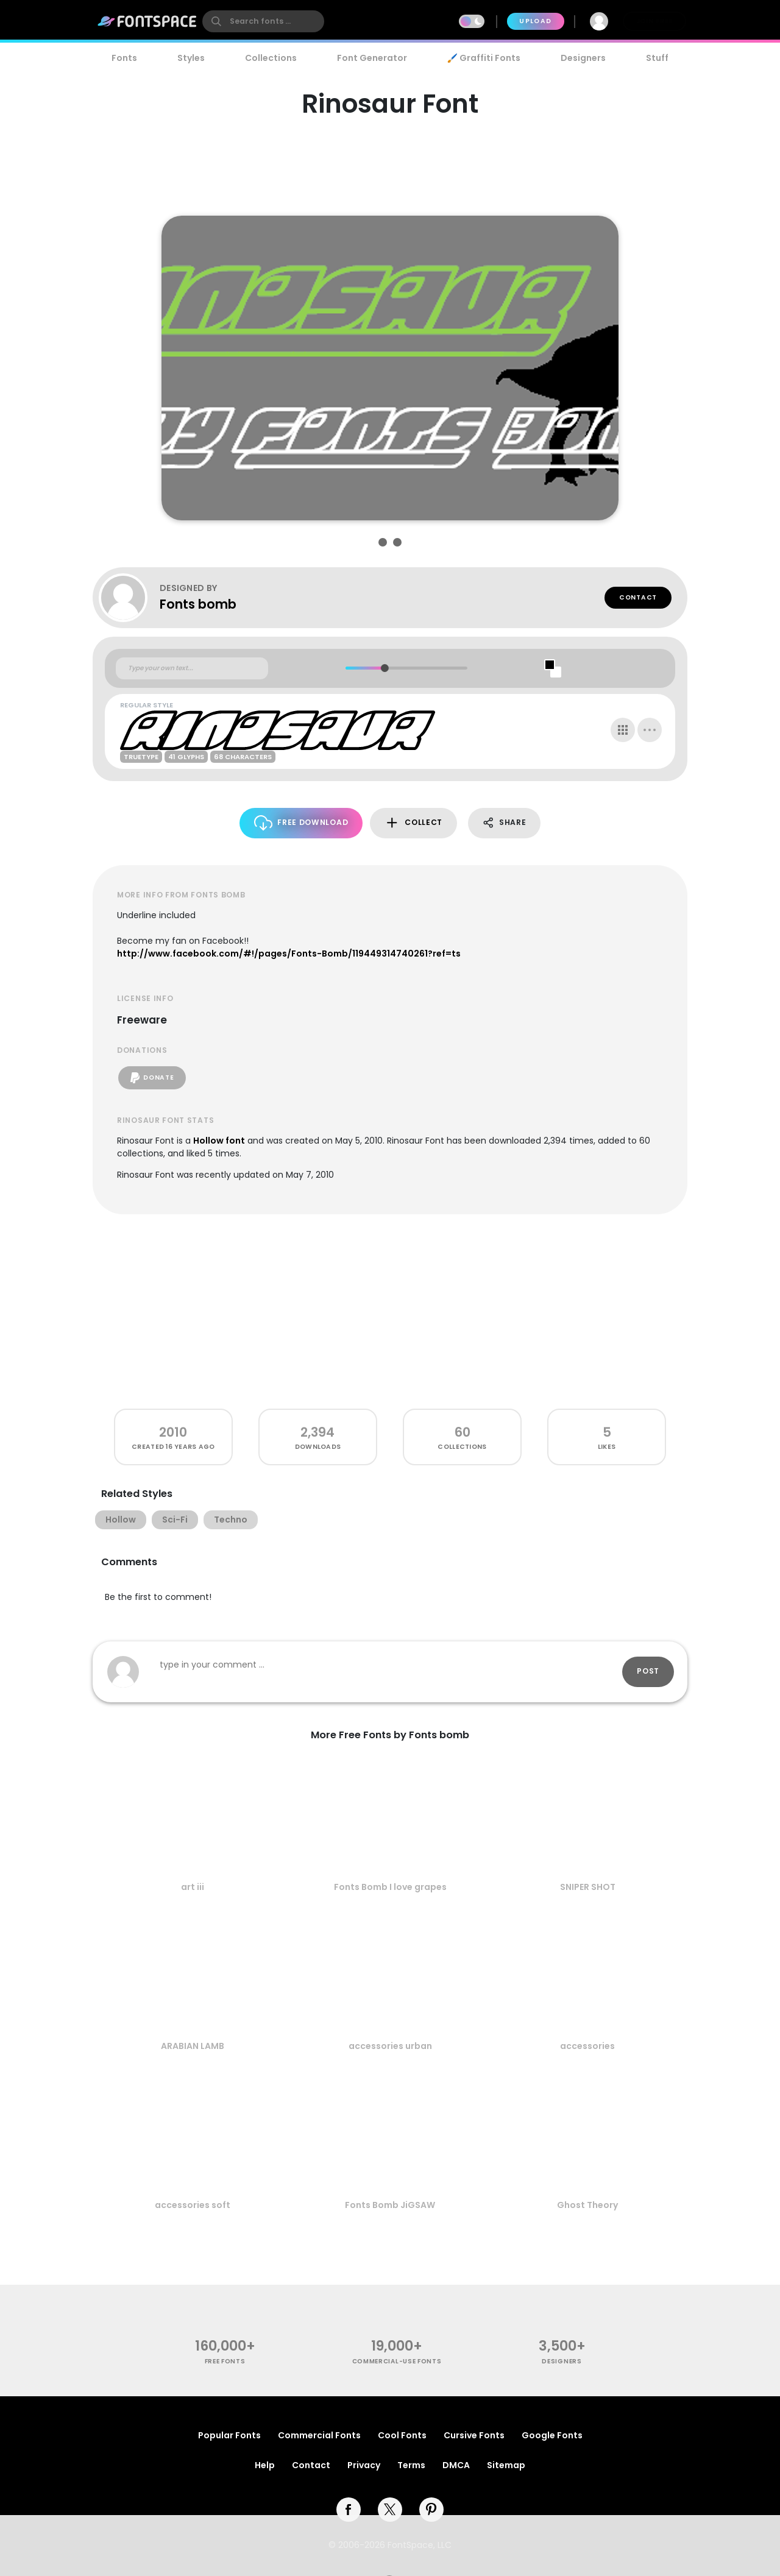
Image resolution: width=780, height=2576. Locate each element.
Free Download (301, 822)
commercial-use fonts (397, 2361)
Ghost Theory (587, 2205)
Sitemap (506, 2465)
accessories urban (390, 2046)
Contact (638, 597)
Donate (152, 1077)
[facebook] (348, 2509)
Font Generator (372, 58)
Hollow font (219, 1140)
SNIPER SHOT (587, 1887)
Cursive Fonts (474, 2435)
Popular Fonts (229, 2435)
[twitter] (390, 2509)
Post (648, 1671)
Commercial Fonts (319, 2435)
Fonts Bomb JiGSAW (390, 2205)
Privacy (363, 2465)
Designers (583, 58)
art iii (192, 1887)
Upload (535, 21)
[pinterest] (431, 2509)
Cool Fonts (402, 2435)
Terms (411, 2465)
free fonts (225, 2361)
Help (265, 2465)
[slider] (384, 668)
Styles (191, 58)
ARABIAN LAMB (192, 2046)
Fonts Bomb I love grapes (390, 1887)
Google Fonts (552, 2435)
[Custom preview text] (192, 668)
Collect (413, 822)
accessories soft (192, 2205)
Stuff (657, 58)
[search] (263, 21)
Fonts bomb (198, 604)
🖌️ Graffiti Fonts (483, 58)
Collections (271, 58)
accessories (587, 2046)
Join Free (654, 21)
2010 (173, 1432)
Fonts (124, 58)
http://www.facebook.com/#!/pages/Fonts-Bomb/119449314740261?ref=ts (289, 953)
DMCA (456, 2465)
